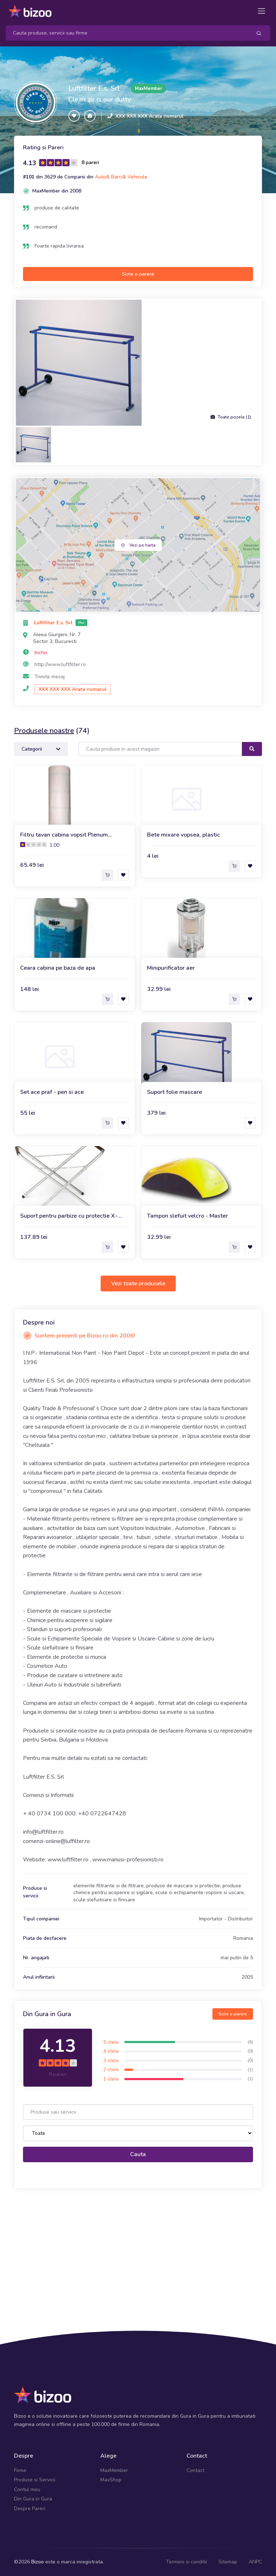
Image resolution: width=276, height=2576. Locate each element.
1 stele (111, 2078)
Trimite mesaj (49, 676)
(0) (250, 2051)
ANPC (255, 2561)
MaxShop (110, 2479)
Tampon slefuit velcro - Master (187, 1216)
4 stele (111, 2051)
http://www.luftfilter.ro (60, 664)
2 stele (111, 2069)
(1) (250, 2070)
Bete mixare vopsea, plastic (183, 835)
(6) (250, 2042)
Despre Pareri (29, 2508)
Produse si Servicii (34, 2479)
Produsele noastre (44, 730)
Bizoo (37, 2561)
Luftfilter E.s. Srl (94, 88)
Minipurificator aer (171, 968)
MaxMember (114, 2470)
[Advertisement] (138, 2249)
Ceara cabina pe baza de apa (57, 968)
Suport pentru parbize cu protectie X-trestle (69, 1216)
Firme (20, 2470)
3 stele (111, 2060)
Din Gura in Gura (33, 2498)
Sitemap (227, 2561)
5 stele (111, 2042)
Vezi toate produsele (138, 1283)
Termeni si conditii (186, 2561)
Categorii (41, 749)
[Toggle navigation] (261, 11)
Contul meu (27, 2489)
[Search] (126, 33)
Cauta (138, 2154)
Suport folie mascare (174, 1092)
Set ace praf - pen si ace (52, 1092)
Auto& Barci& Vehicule (121, 176)
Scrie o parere (138, 274)
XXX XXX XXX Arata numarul (149, 115)
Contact (195, 2470)
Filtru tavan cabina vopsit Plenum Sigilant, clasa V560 (64, 835)
